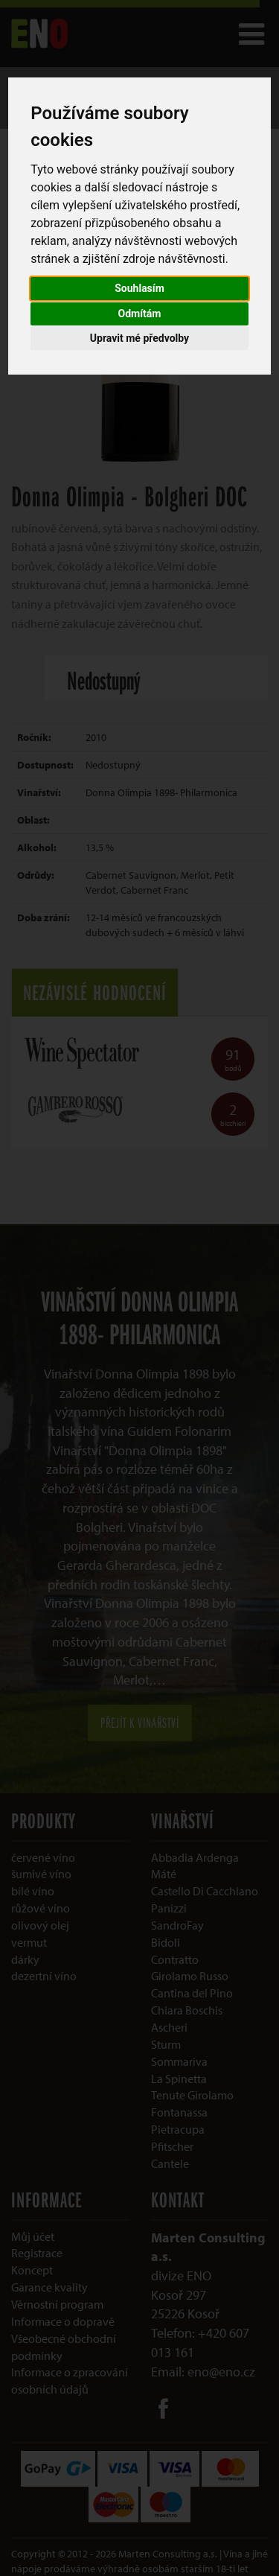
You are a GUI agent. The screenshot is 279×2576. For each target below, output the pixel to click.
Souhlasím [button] (139, 288)
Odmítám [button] (139, 313)
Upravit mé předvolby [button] (139, 338)
